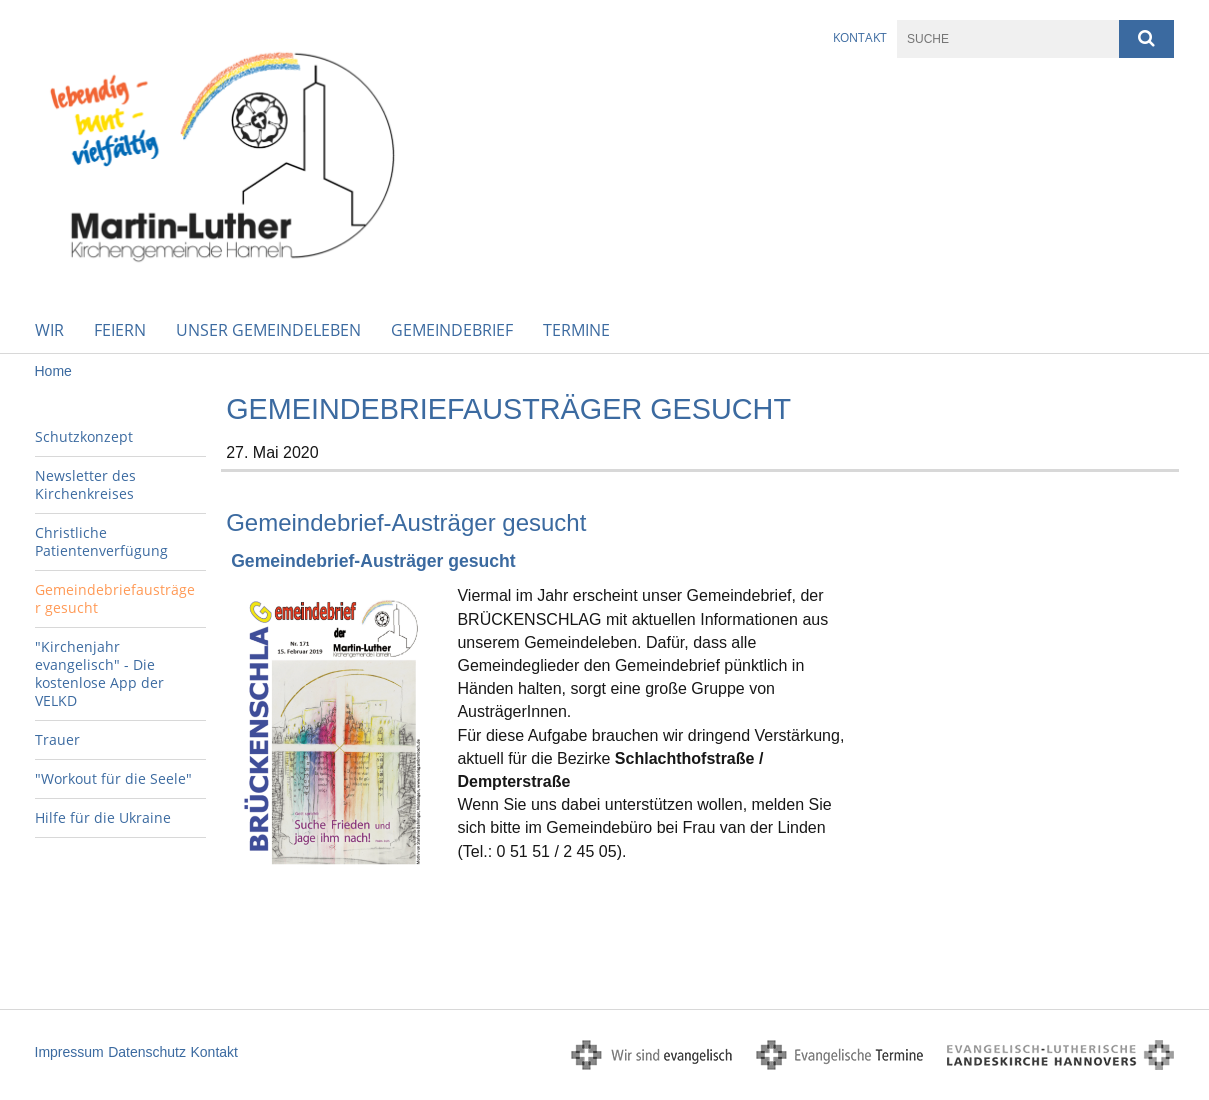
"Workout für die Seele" (113, 778)
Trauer (57, 739)
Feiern (120, 330)
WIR (49, 330)
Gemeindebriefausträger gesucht (115, 598)
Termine (576, 330)
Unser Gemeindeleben (268, 330)
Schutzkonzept (84, 436)
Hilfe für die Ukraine (103, 817)
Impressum (69, 1052)
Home (53, 371)
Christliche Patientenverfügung (101, 541)
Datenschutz (147, 1052)
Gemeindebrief (452, 330)
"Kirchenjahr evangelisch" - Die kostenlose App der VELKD (99, 673)
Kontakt (860, 37)
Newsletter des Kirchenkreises (85, 484)
